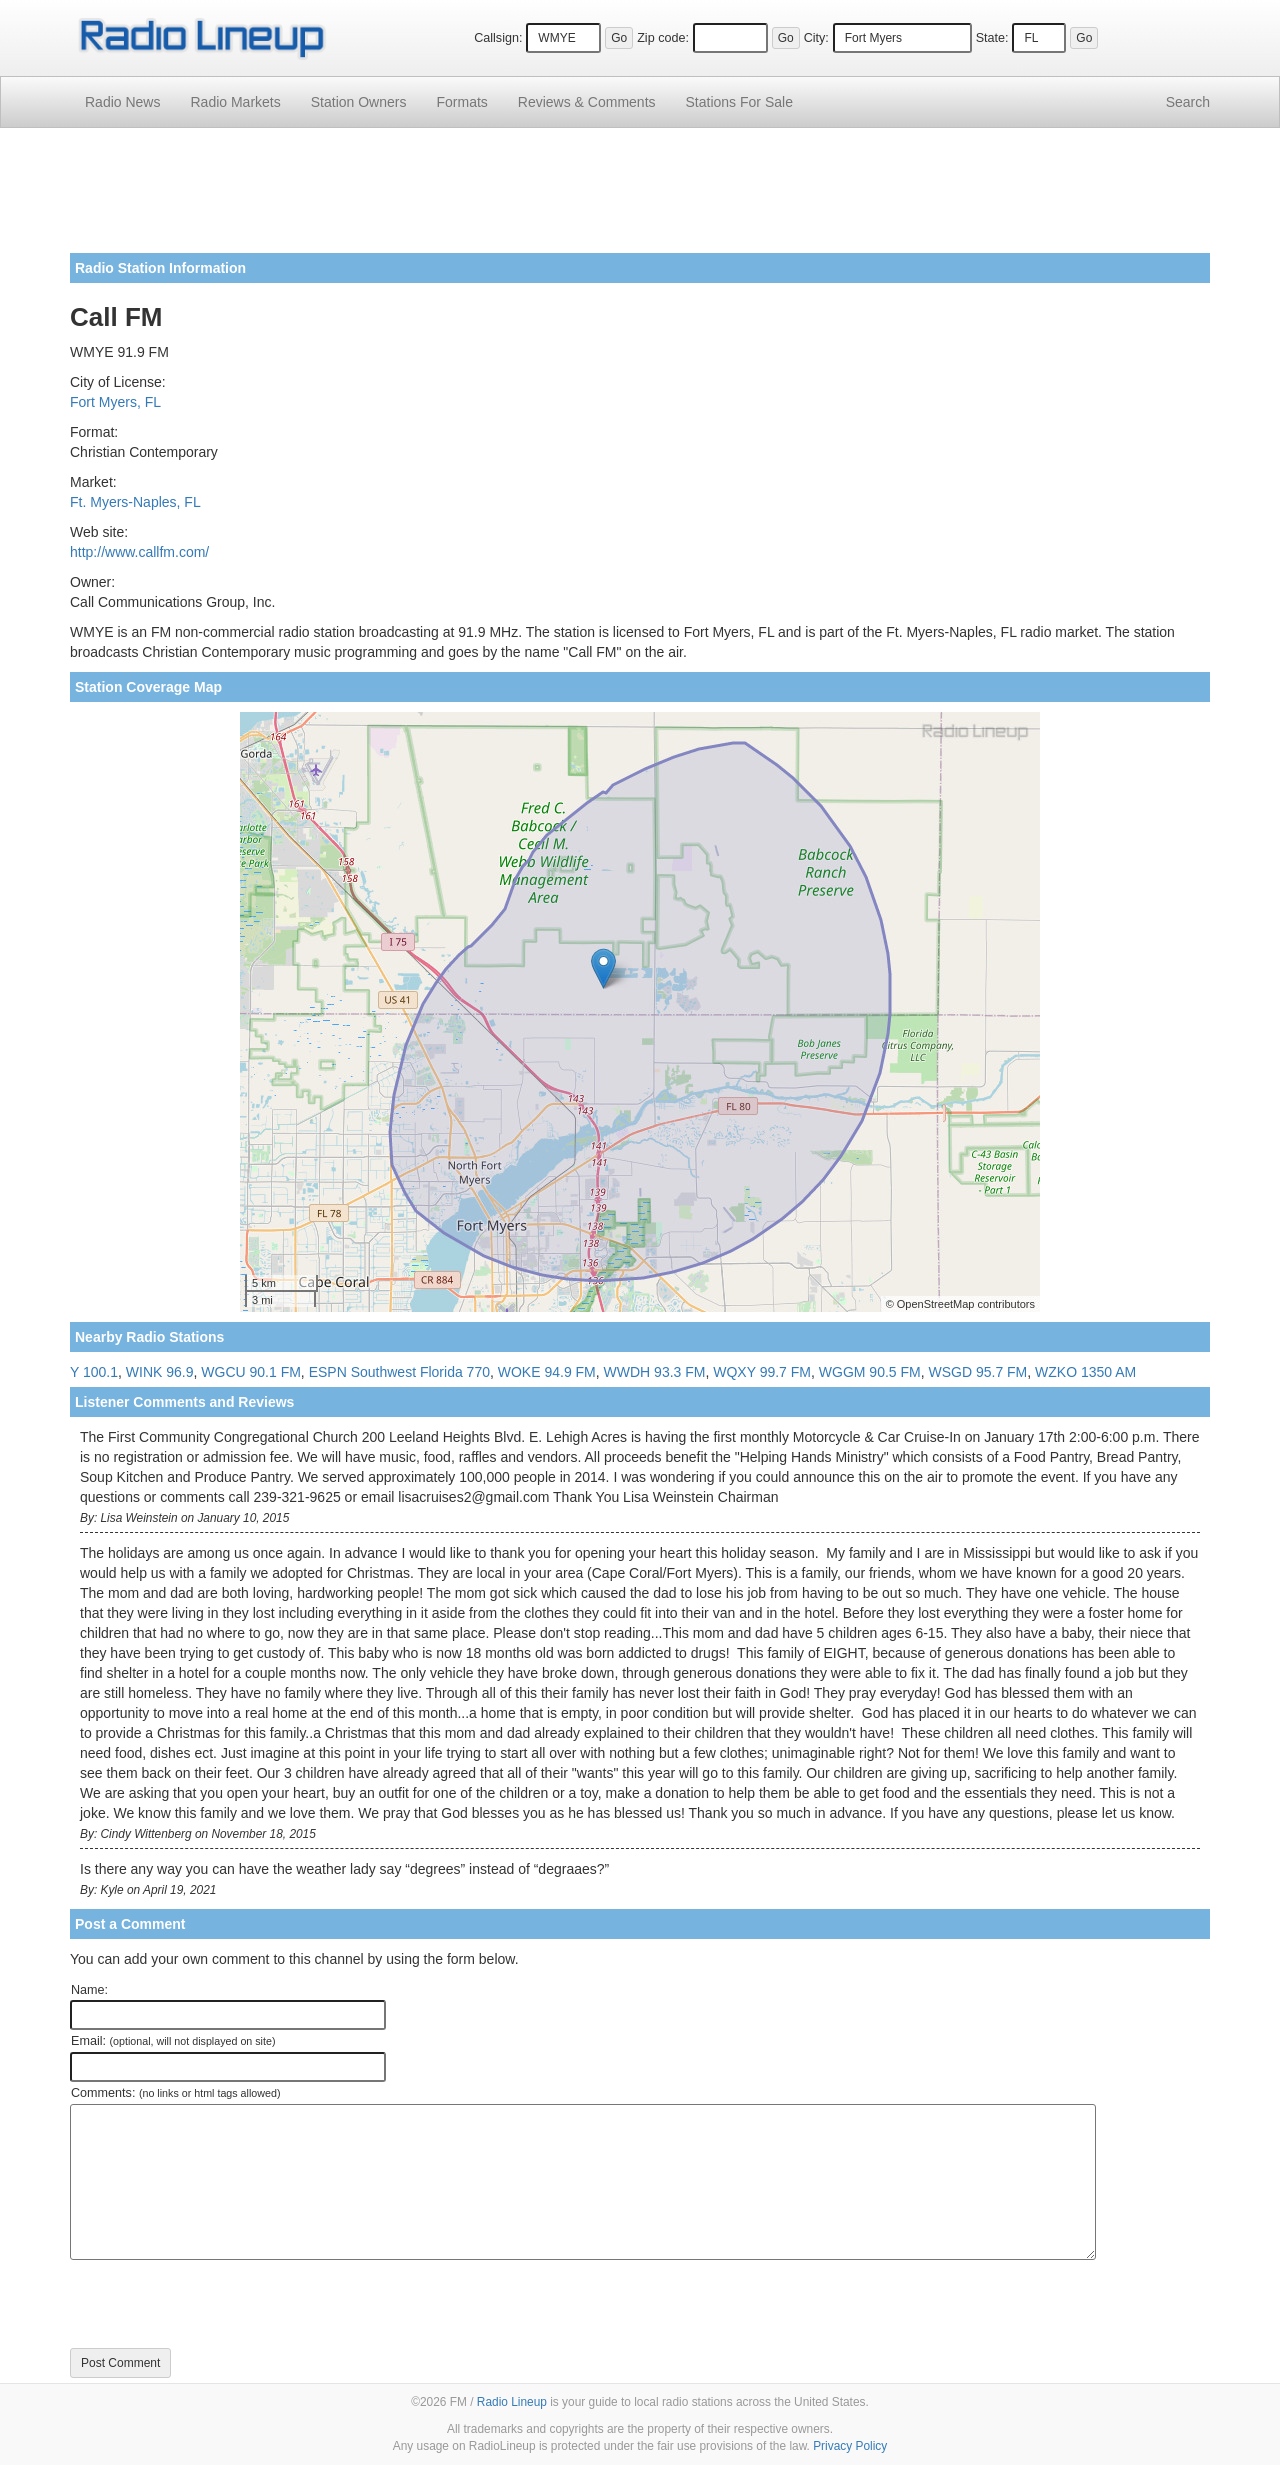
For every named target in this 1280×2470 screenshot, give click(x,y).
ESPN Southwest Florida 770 (399, 1372)
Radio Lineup (512, 2402)
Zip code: (663, 38)
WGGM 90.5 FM (870, 1372)
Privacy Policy (850, 2446)
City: (816, 38)
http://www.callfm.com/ (139, 552)
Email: (173, 2041)
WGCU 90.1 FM (251, 1372)
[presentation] (222, 2304)
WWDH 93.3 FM (655, 1372)
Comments (587, 102)
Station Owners (359, 102)
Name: (89, 1990)
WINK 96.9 (160, 1372)
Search (1188, 102)
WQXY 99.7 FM (762, 1372)
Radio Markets (235, 102)
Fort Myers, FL (115, 402)
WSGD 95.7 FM (977, 1372)
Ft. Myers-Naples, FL (135, 502)
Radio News (122, 102)
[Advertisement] (640, 198)
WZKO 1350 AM (1085, 1372)
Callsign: (498, 38)
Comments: (175, 2093)
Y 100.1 (94, 1372)
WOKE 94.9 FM (547, 1372)
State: (992, 38)
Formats (461, 102)
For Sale (739, 102)
